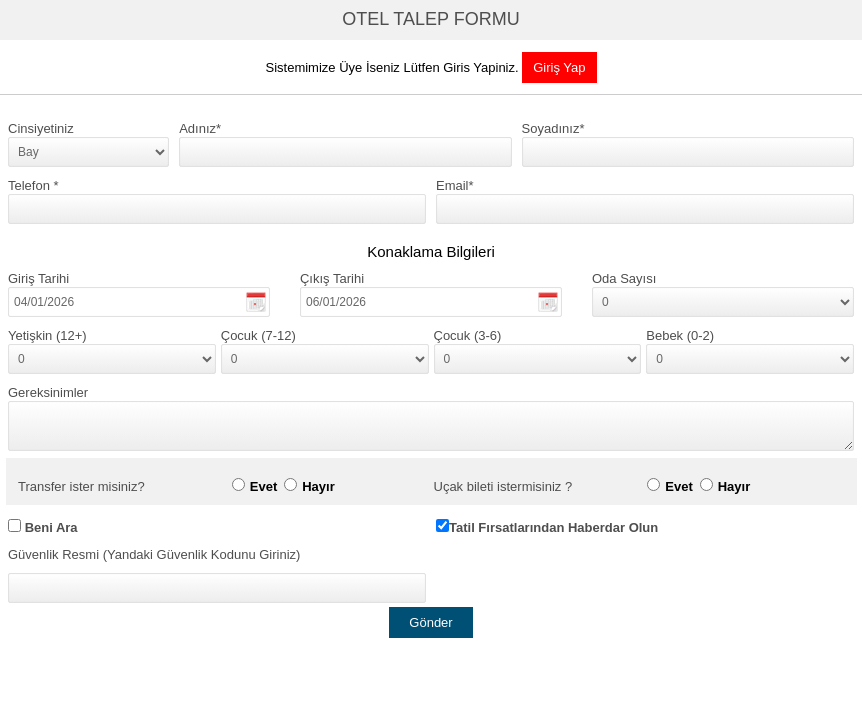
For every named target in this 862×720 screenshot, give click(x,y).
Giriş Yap (559, 67)
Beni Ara (51, 527)
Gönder (430, 622)
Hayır (318, 486)
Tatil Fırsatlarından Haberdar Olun (553, 527)
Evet (263, 486)
